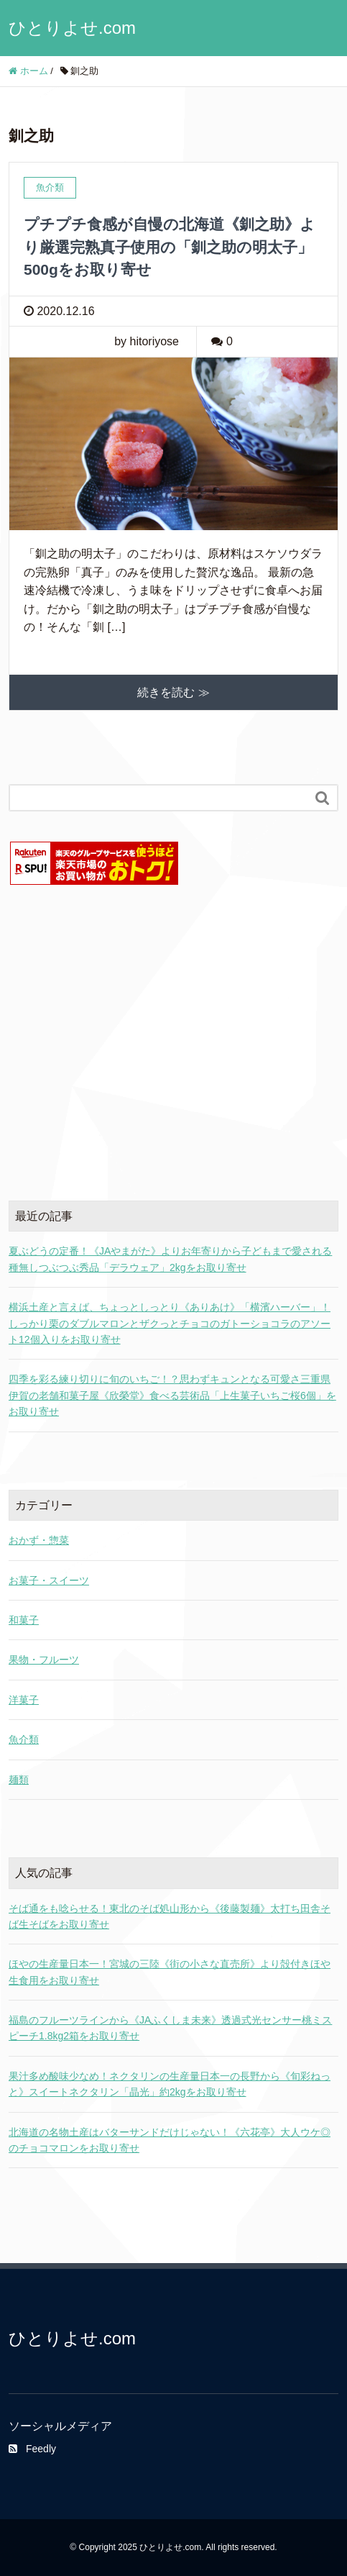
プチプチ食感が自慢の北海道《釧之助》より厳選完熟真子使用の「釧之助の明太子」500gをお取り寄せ (169, 247)
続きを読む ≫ (173, 692)
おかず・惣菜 (39, 1540)
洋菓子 (24, 1700)
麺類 (19, 1779)
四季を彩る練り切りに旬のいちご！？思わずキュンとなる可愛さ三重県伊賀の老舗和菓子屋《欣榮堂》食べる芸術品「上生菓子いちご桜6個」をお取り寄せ (172, 1395)
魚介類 (24, 1739)
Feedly (32, 2448)
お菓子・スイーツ (49, 1580)
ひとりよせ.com (72, 27)
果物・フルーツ (44, 1659)
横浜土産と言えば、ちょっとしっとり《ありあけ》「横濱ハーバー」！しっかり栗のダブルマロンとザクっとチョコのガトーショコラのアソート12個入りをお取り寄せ (169, 1323)
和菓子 (24, 1620)
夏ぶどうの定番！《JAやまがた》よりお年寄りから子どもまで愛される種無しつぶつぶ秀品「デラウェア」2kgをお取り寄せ (170, 1259)
